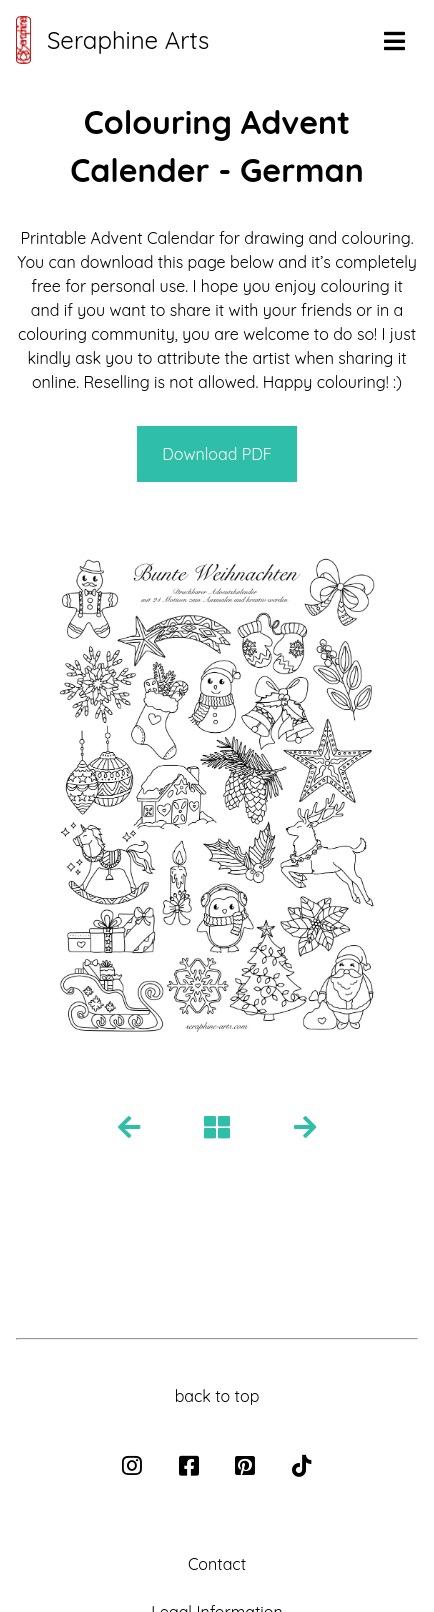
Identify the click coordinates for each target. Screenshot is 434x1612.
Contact (217, 1564)
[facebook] (191, 1468)
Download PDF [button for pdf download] (217, 454)
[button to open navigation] (394, 42)
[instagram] (134, 1468)
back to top (217, 1396)
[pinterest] (247, 1468)
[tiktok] (302, 1468)
